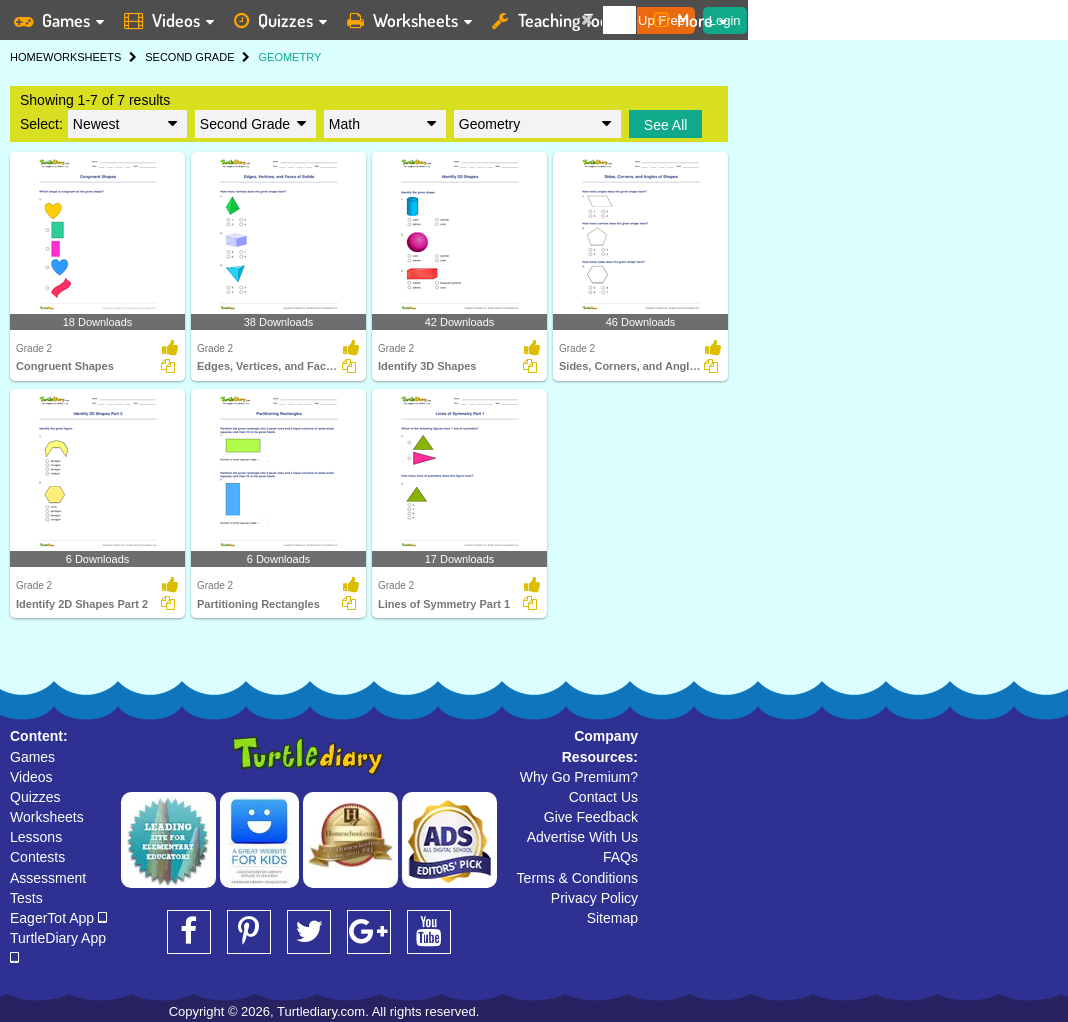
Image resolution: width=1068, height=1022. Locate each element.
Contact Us (603, 797)
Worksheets (47, 817)
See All (666, 125)
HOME (26, 57)
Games (32, 757)
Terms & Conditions (577, 878)
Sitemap (612, 918)
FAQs (620, 857)
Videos (31, 777)
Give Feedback (591, 817)
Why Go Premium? (579, 777)
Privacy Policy (594, 898)
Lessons (36, 837)
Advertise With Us (582, 837)
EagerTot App (58, 918)
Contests (37, 857)
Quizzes (35, 797)
